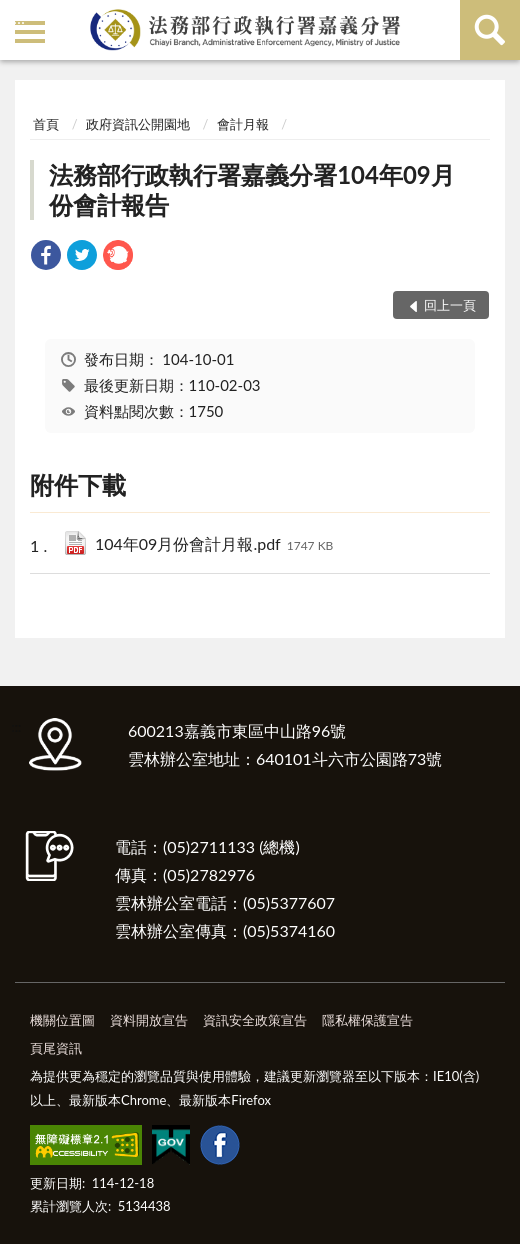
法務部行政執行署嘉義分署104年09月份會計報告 (252, 189)
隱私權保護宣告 (367, 1020)
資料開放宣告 (149, 1020)
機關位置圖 (62, 1020)
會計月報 (243, 124)
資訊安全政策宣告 (255, 1020)
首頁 (46, 124)
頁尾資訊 (56, 1048)
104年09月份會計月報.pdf (214, 545)
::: (19, 17)
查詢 (490, 30)
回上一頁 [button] (450, 305)
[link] (46, 257)
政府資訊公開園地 (138, 124)
